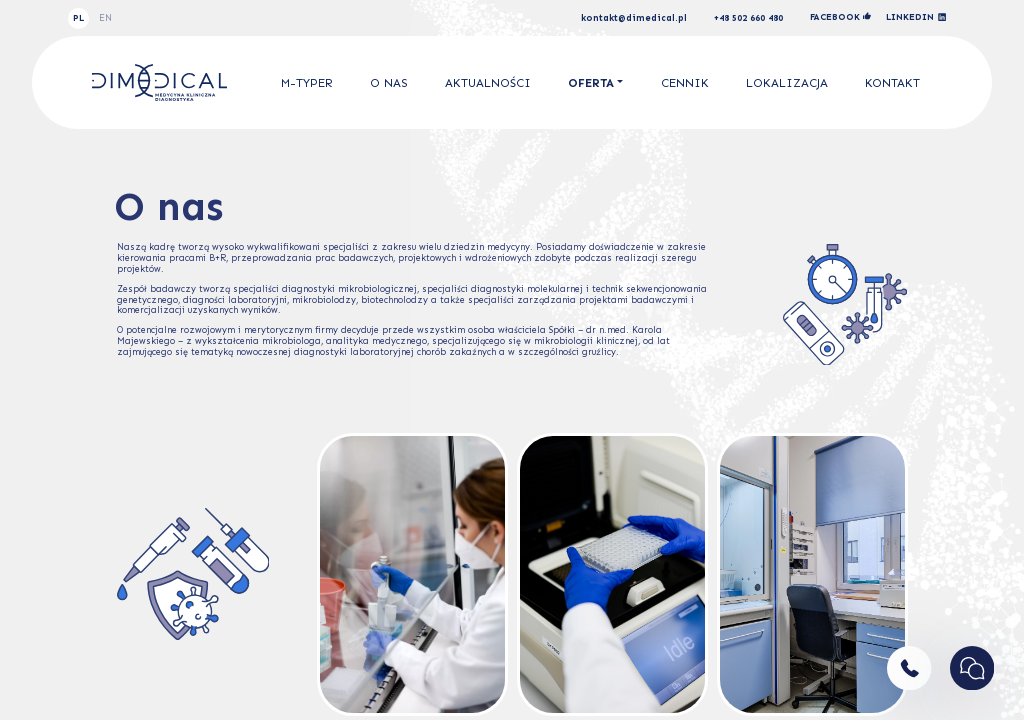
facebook (840, 17)
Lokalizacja (787, 83)
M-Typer (307, 83)
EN (105, 18)
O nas (389, 83)
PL (78, 18)
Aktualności (488, 83)
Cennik (685, 83)
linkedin (916, 17)
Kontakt (892, 83)
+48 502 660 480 (748, 18)
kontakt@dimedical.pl (634, 18)
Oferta (591, 83)
